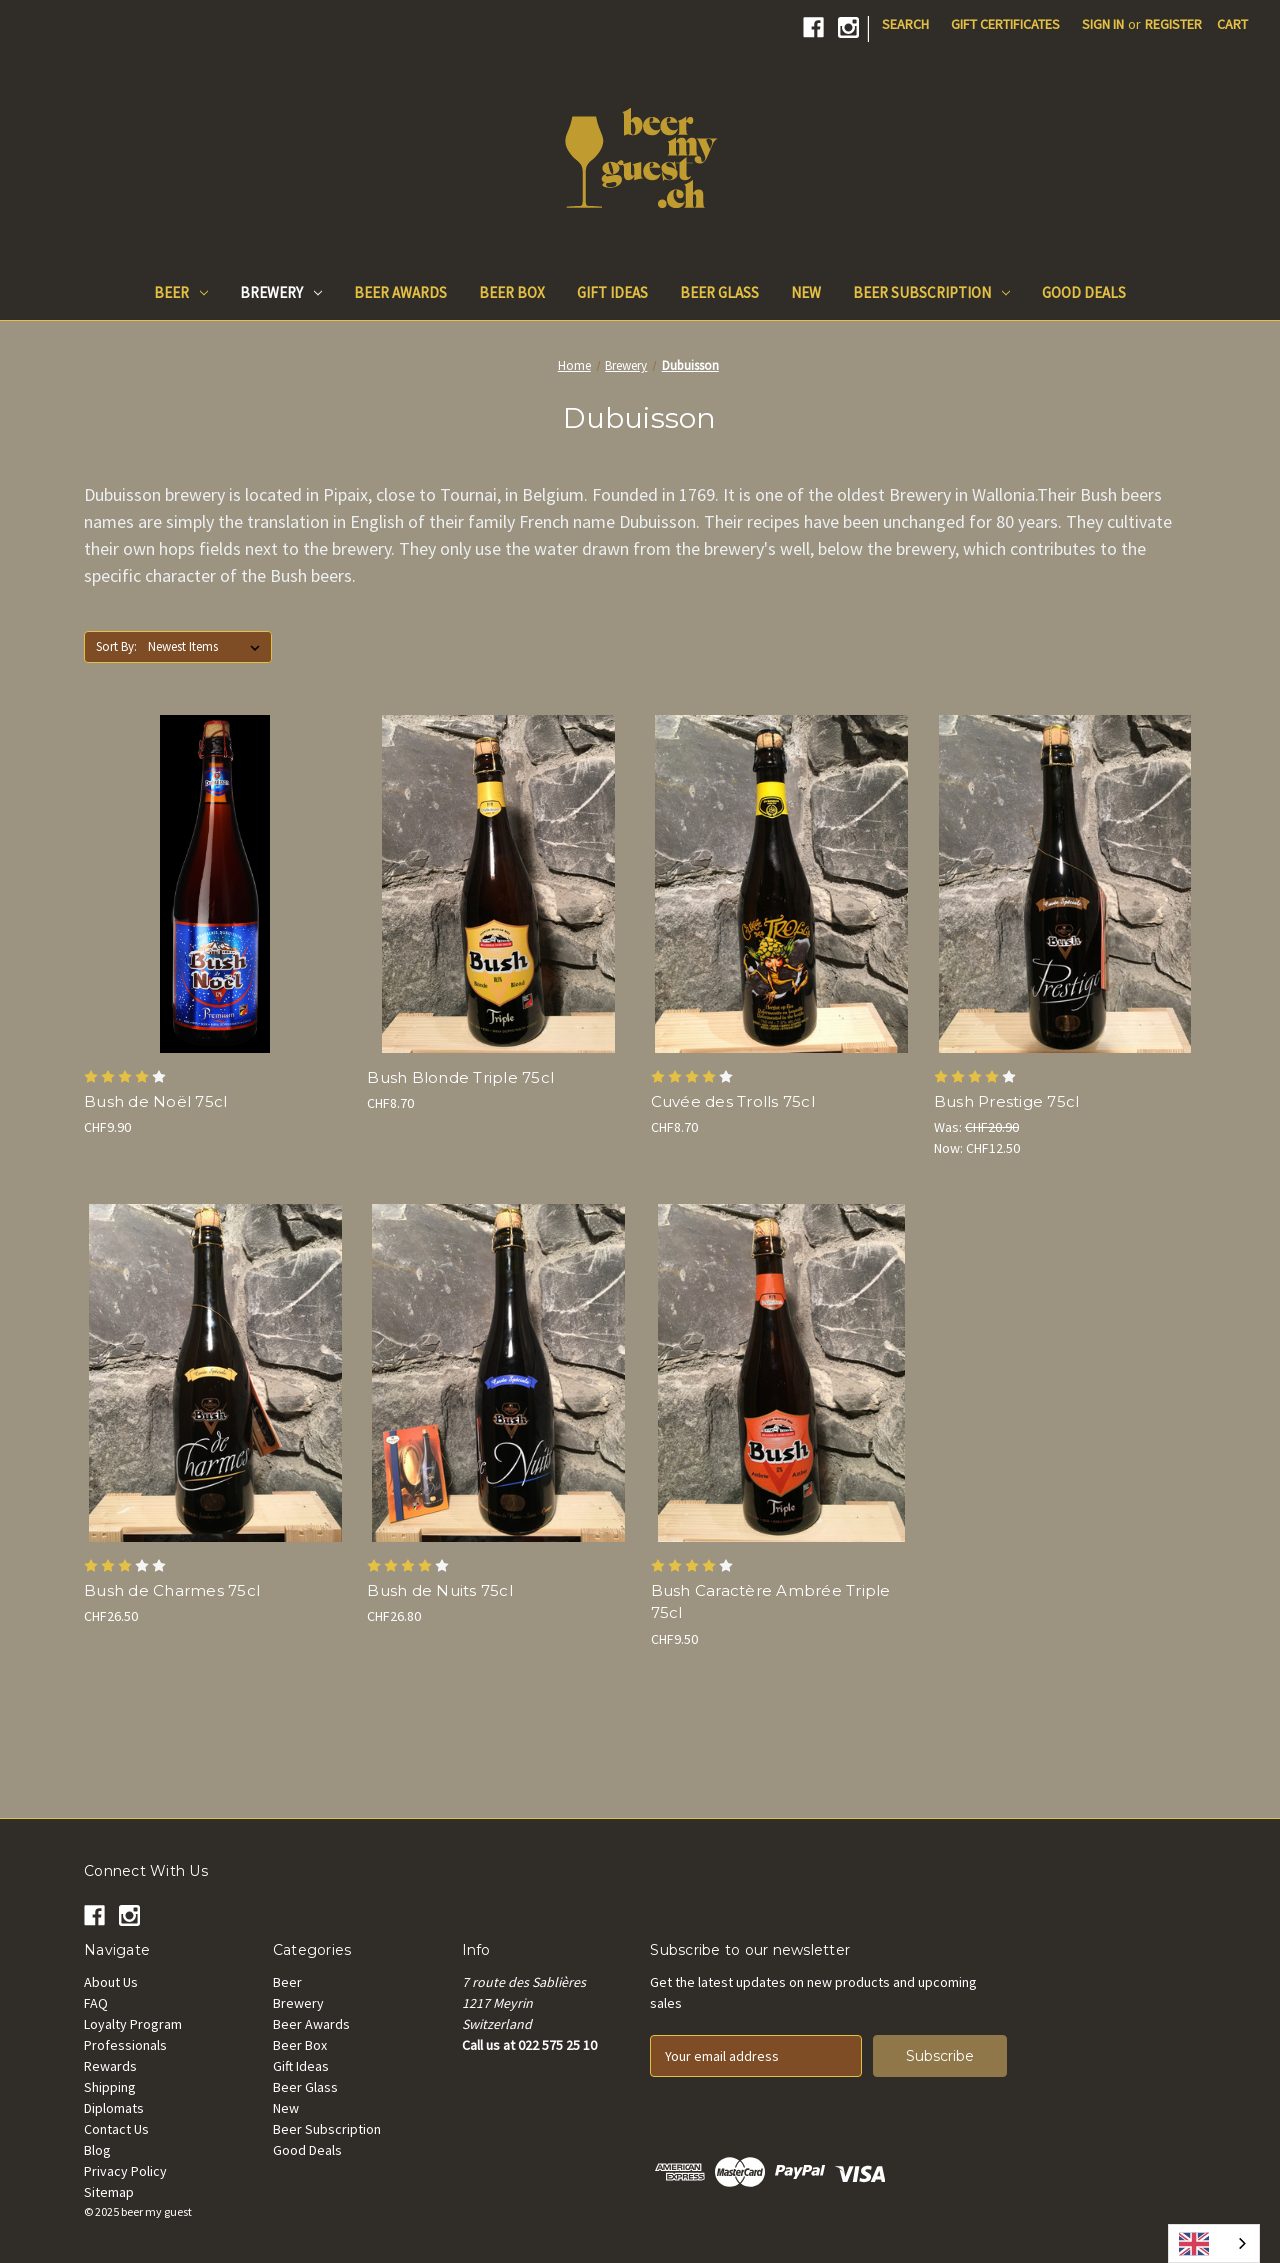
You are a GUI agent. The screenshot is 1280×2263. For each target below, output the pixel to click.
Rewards (110, 2066)
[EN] (1214, 2243)
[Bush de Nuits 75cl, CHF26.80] (498, 1373)
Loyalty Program (133, 2024)
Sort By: (116, 646)
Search (905, 24)
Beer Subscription (931, 292)
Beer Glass (719, 292)
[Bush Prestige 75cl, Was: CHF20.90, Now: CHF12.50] (1065, 884)
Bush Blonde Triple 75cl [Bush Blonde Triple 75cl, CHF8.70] (460, 1077)
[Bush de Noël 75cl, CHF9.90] (215, 884)
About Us (111, 1982)
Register (1173, 24)
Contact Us (116, 2129)
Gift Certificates (1005, 24)
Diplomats (114, 2108)
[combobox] (1214, 2243)
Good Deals (1084, 292)
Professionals (125, 2045)
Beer (181, 292)
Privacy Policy (125, 2171)
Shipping (110, 2087)
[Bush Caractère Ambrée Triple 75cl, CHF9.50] (782, 1373)
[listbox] (208, 647)
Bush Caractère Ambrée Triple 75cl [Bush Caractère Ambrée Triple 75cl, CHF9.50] (771, 1602)
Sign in (1103, 24)
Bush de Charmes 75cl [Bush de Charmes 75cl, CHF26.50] (172, 1590)
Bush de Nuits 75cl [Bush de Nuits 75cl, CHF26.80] (440, 1590)
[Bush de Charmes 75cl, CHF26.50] (215, 1373)
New (806, 292)
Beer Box (512, 292)
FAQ (96, 2003)
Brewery (281, 292)
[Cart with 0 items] (1232, 24)
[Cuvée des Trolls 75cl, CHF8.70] (782, 884)
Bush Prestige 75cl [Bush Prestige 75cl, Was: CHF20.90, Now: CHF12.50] (1007, 1101)
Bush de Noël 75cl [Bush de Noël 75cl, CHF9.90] (155, 1101)
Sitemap (109, 2192)
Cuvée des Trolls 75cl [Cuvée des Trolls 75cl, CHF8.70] (733, 1101)
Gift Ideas (612, 292)
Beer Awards (400, 292)
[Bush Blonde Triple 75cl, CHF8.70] (498, 884)
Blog (97, 2150)
